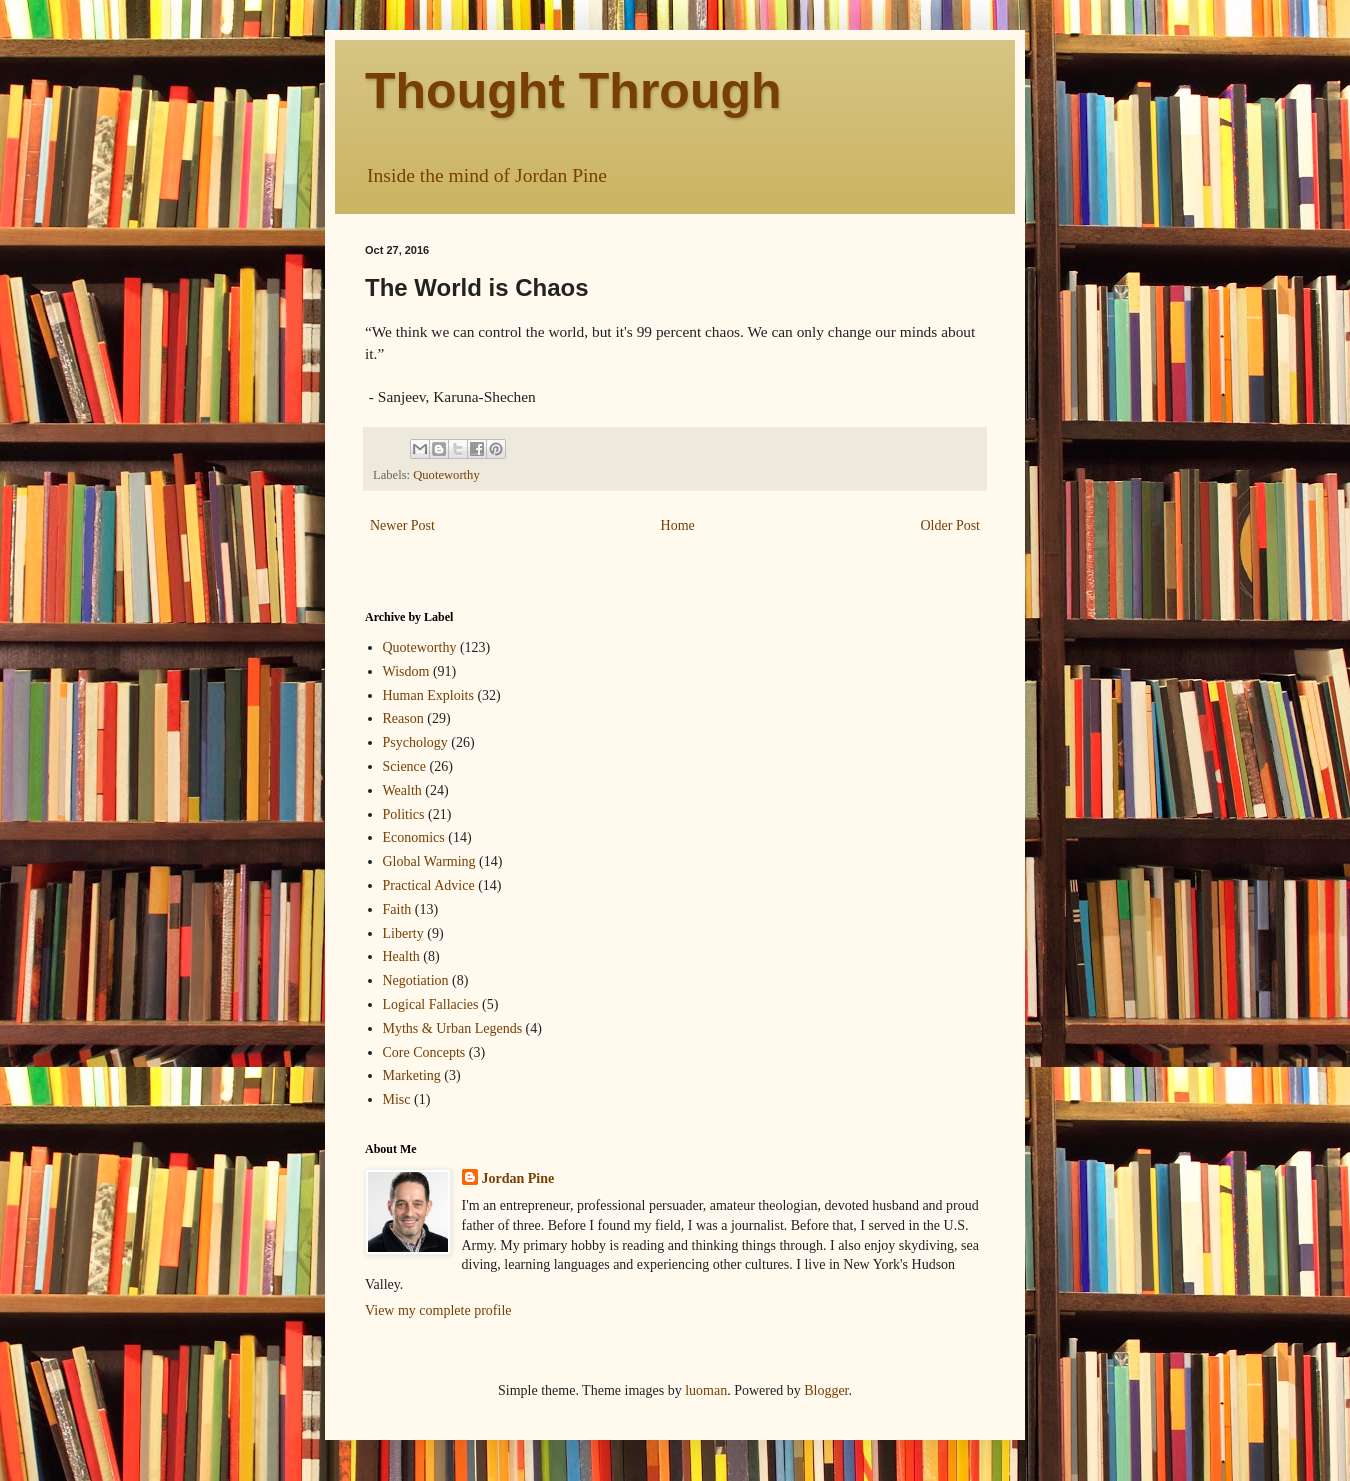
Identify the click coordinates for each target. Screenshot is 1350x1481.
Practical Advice (429, 885)
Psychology (415, 742)
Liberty (403, 933)
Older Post (951, 525)
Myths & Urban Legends (453, 1028)
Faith (397, 909)
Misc (397, 1099)
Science (405, 766)
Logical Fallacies (431, 1004)
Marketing (412, 1075)
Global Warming (429, 861)
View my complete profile (438, 1310)
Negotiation (416, 980)
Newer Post (402, 525)
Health (401, 956)
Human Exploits (428, 695)
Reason (403, 718)
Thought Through (573, 91)
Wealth (402, 790)
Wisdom (406, 671)
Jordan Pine (518, 1178)
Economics (414, 837)
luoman (706, 1390)
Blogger (826, 1390)
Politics (404, 814)
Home (678, 525)
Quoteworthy (446, 475)
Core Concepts (424, 1052)
